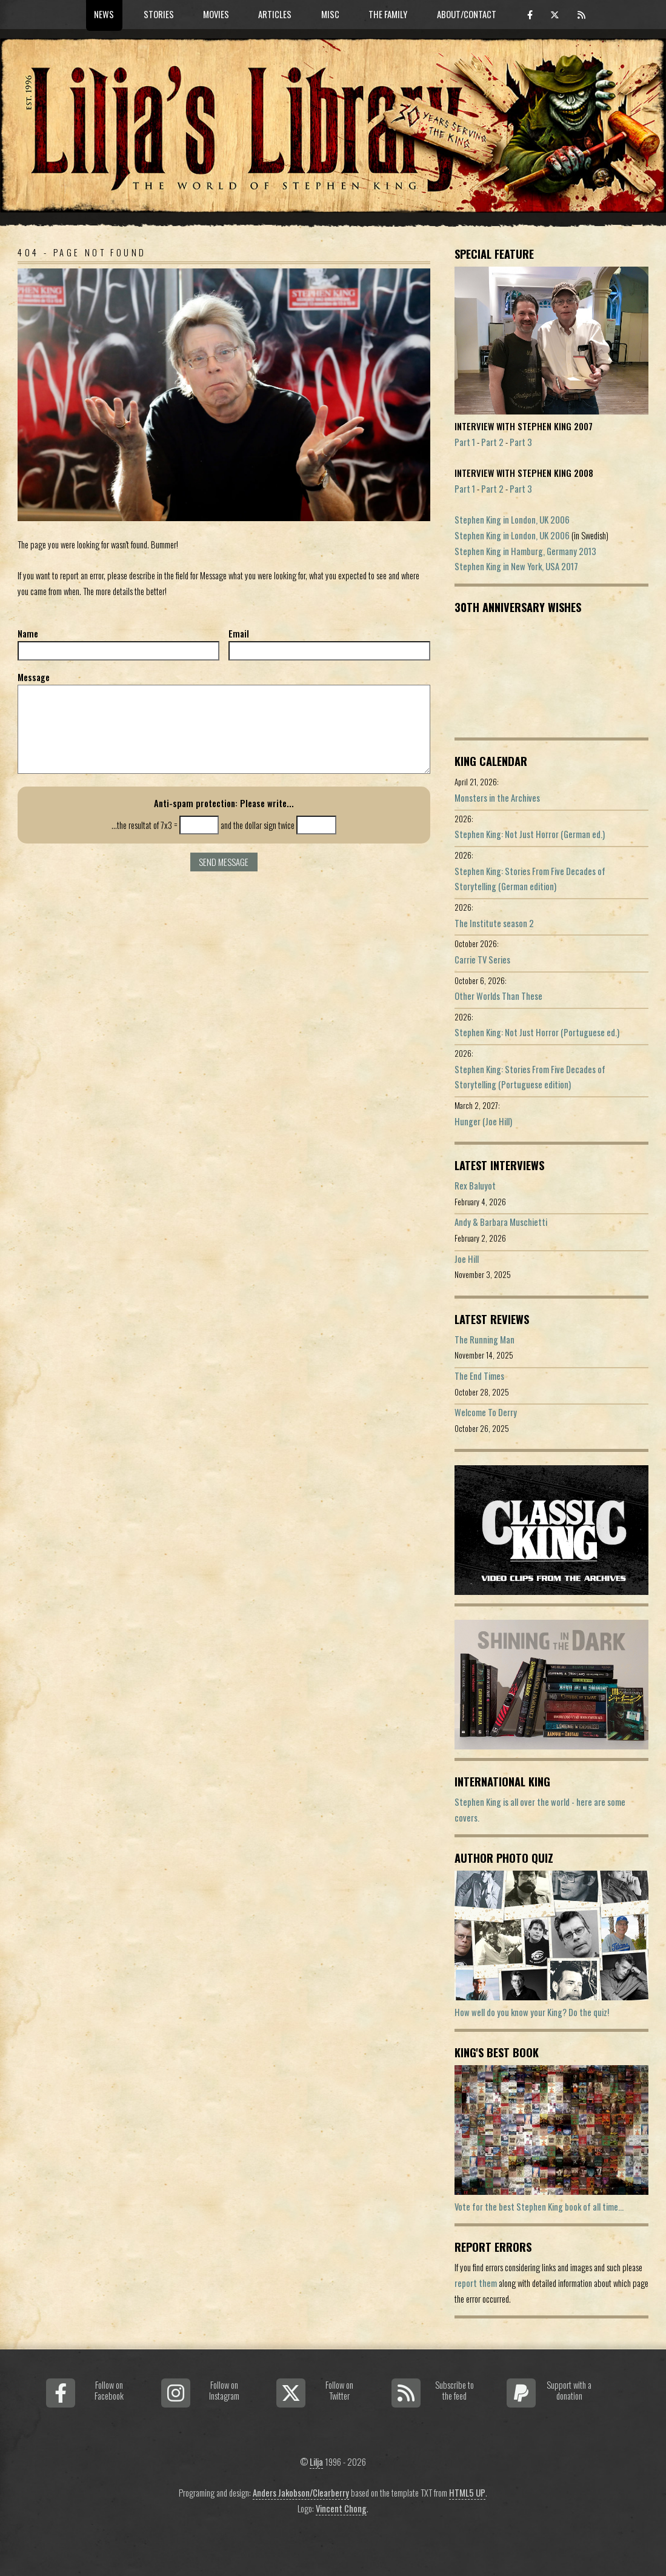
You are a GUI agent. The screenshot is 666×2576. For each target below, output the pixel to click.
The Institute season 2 (494, 923)
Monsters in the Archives (497, 797)
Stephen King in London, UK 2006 (512, 519)
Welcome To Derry (486, 1412)
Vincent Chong (341, 2508)
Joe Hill (467, 1259)
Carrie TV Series (482, 959)
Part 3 (521, 442)
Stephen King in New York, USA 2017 (516, 566)
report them (476, 2283)
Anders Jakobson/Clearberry (301, 2492)
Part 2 (492, 442)
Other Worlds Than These (498, 996)
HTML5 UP (467, 2492)
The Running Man (484, 1339)
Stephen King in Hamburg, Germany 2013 (525, 551)
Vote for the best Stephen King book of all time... (539, 2206)
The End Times (479, 1376)
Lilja (316, 2461)
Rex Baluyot (475, 1185)
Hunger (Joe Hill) (483, 1121)
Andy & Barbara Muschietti (501, 1222)
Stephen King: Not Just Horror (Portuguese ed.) (537, 1032)
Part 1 (465, 442)
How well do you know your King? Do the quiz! (532, 2012)
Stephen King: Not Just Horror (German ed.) (530, 834)
